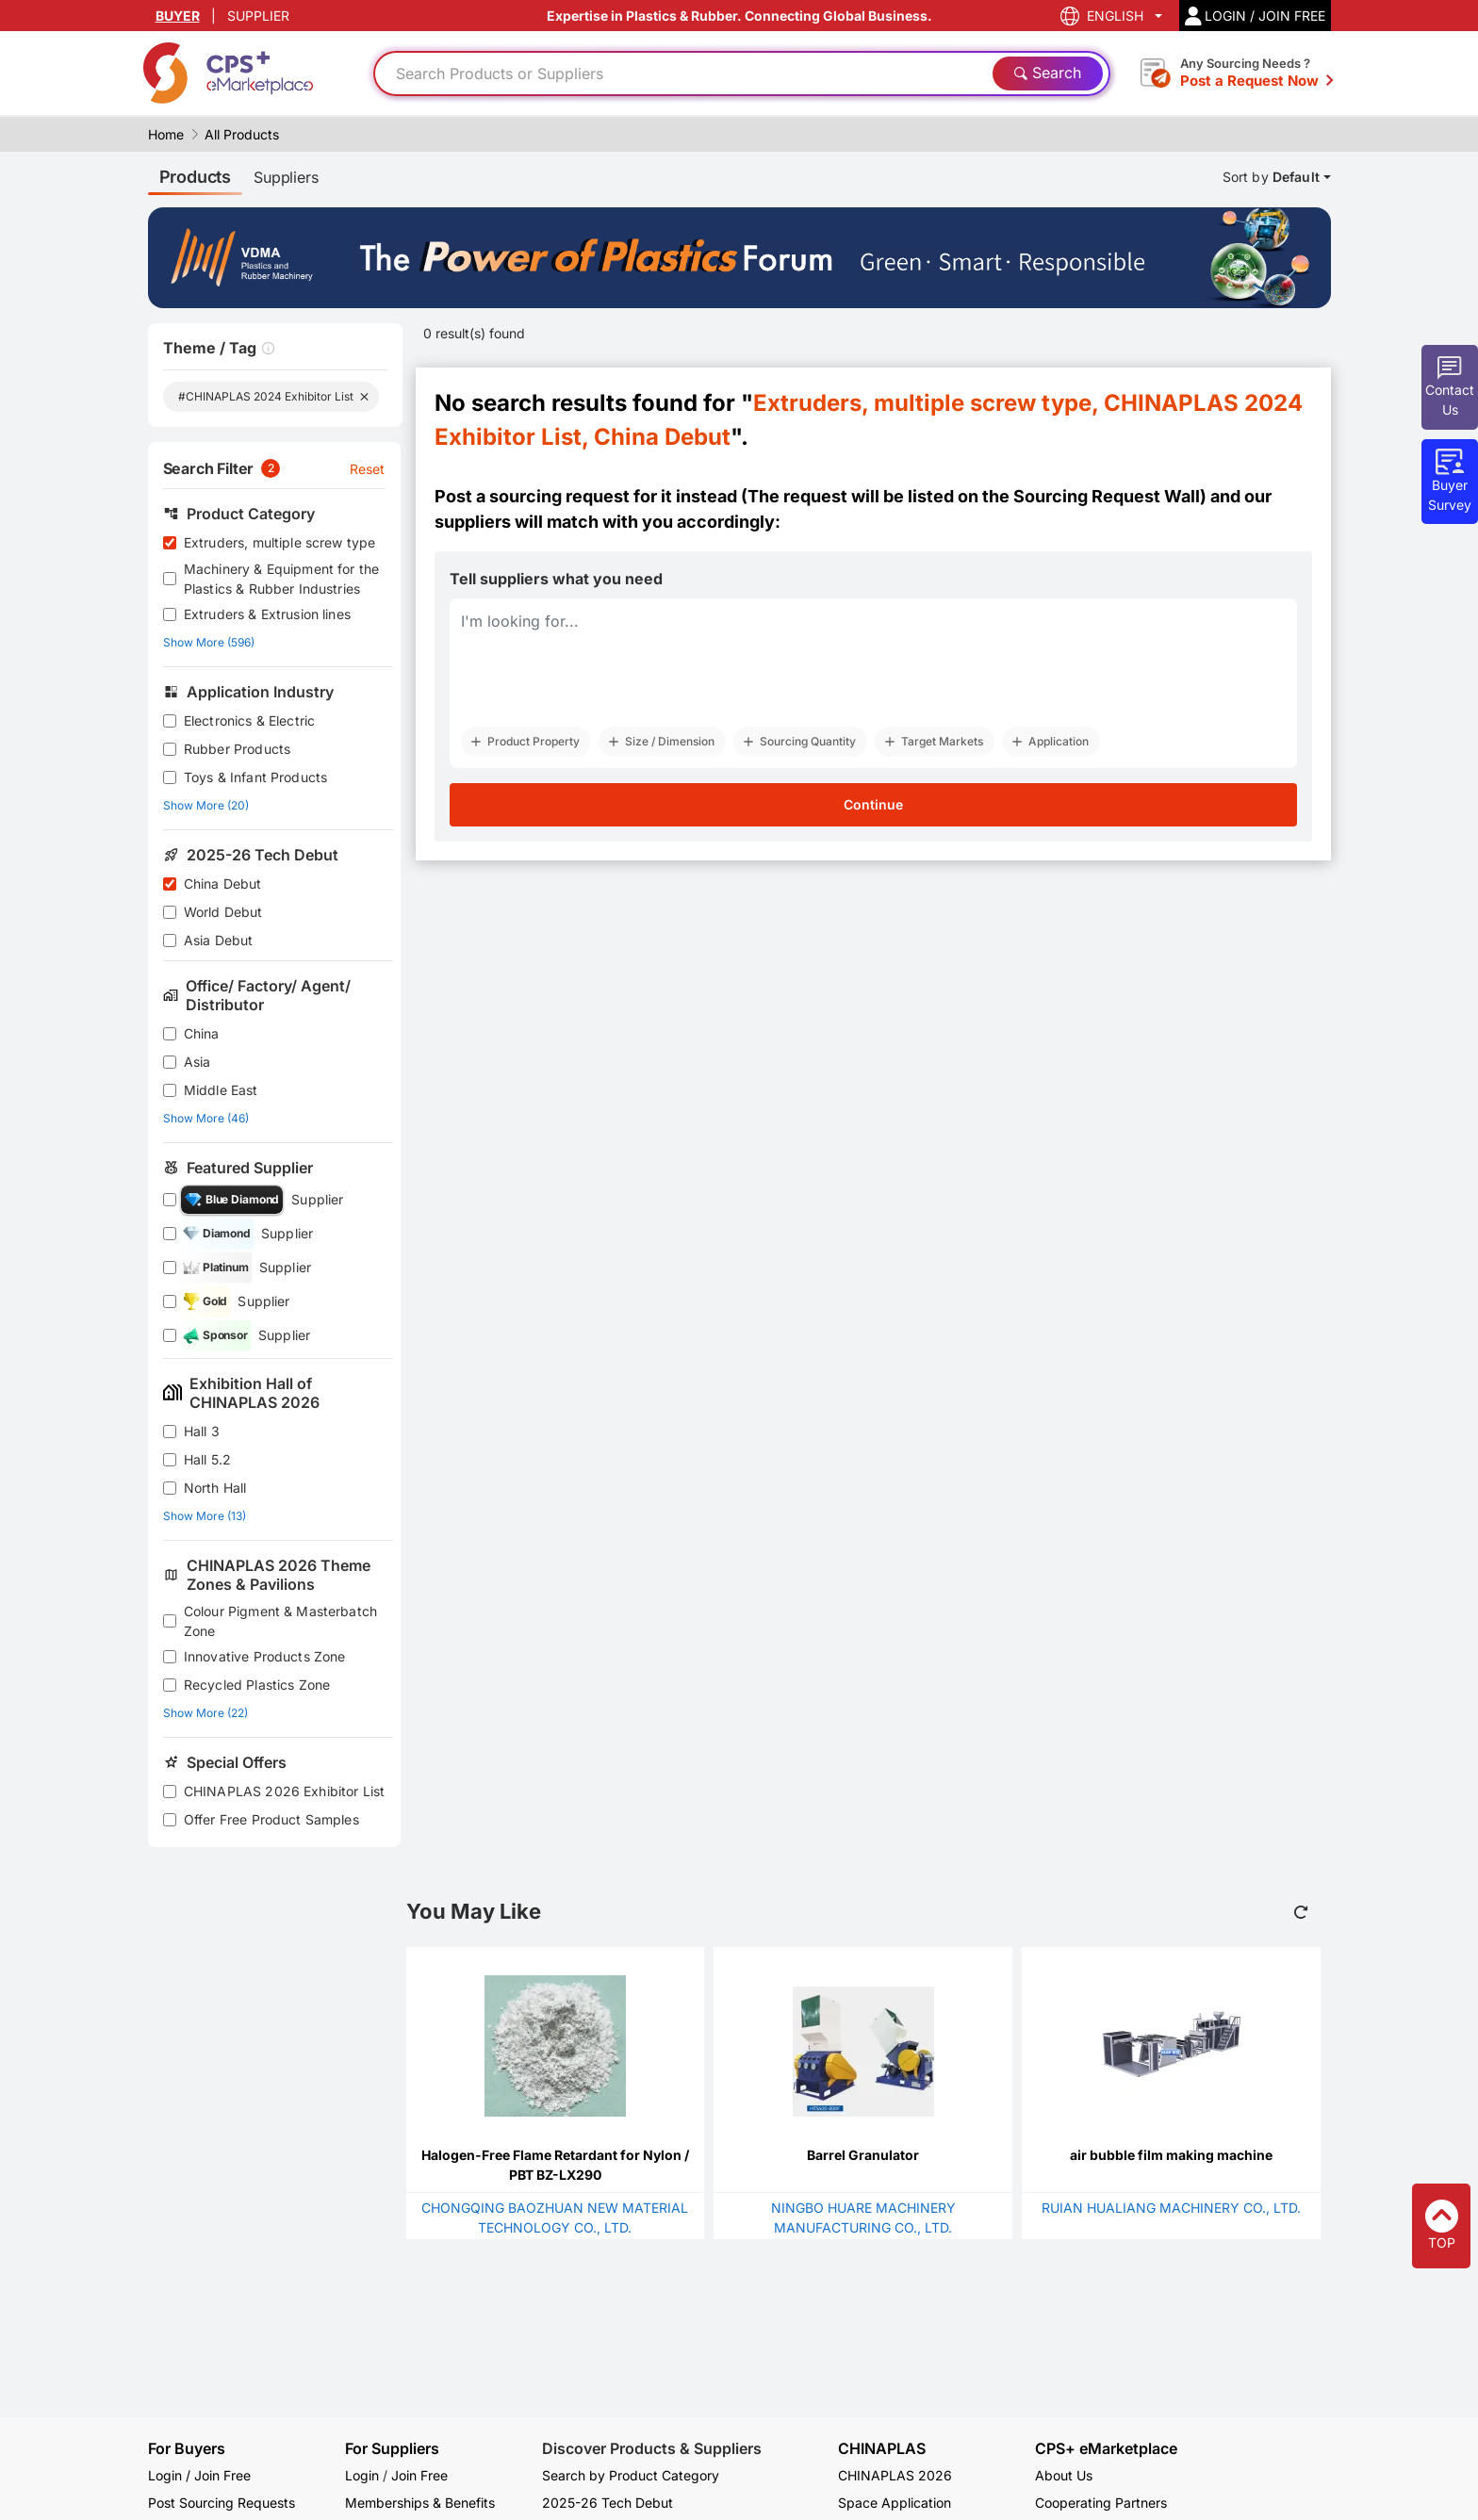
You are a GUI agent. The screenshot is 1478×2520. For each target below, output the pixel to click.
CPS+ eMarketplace (1106, 2449)
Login (362, 2475)
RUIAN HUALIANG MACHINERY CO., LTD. (1171, 2208)
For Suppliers (392, 2448)
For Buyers (186, 2448)
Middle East (221, 1090)
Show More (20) (206, 805)
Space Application (894, 2503)
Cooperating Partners (1101, 2503)
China (202, 1033)
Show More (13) (204, 1516)
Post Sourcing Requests (221, 2503)
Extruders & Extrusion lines (267, 614)
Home (166, 134)
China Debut (223, 883)
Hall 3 (202, 1431)
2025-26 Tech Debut (607, 2503)
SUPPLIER (258, 16)
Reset (368, 469)
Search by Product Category (630, 2475)
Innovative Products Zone (265, 1656)
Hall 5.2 (207, 1459)
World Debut (223, 912)
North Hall (215, 1488)
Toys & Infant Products (255, 777)
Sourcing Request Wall (1106, 496)
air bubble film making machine (1171, 2155)
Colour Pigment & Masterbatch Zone (280, 1621)
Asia (197, 1062)
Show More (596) (209, 642)
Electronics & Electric (249, 720)
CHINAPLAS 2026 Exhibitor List (284, 1791)
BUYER (178, 16)
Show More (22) (205, 1713)
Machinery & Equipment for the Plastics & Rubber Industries (281, 579)
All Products (242, 134)
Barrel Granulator (863, 2155)
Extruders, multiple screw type (280, 542)
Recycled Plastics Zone (257, 1685)
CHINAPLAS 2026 (895, 2475)
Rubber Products (237, 749)
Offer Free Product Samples (271, 1819)
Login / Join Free (199, 2475)
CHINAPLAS (882, 2449)
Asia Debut (219, 940)
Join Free (419, 2475)
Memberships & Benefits (420, 2503)
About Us (1063, 2475)
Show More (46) (206, 1118)
